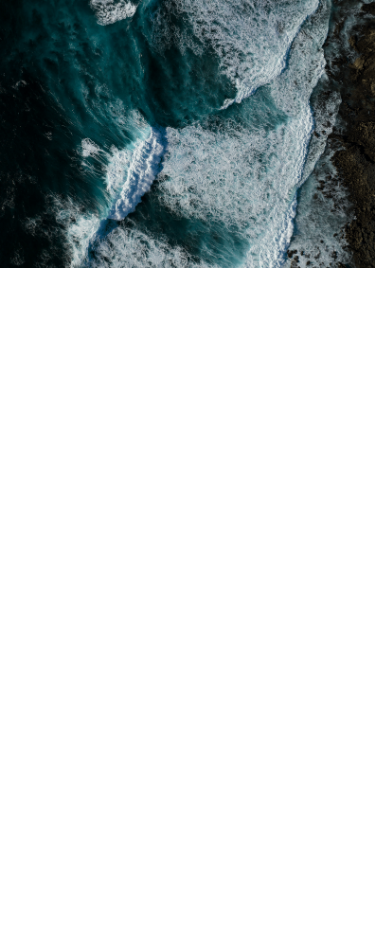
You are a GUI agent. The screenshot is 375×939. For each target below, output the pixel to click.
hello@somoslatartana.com (141, 853)
